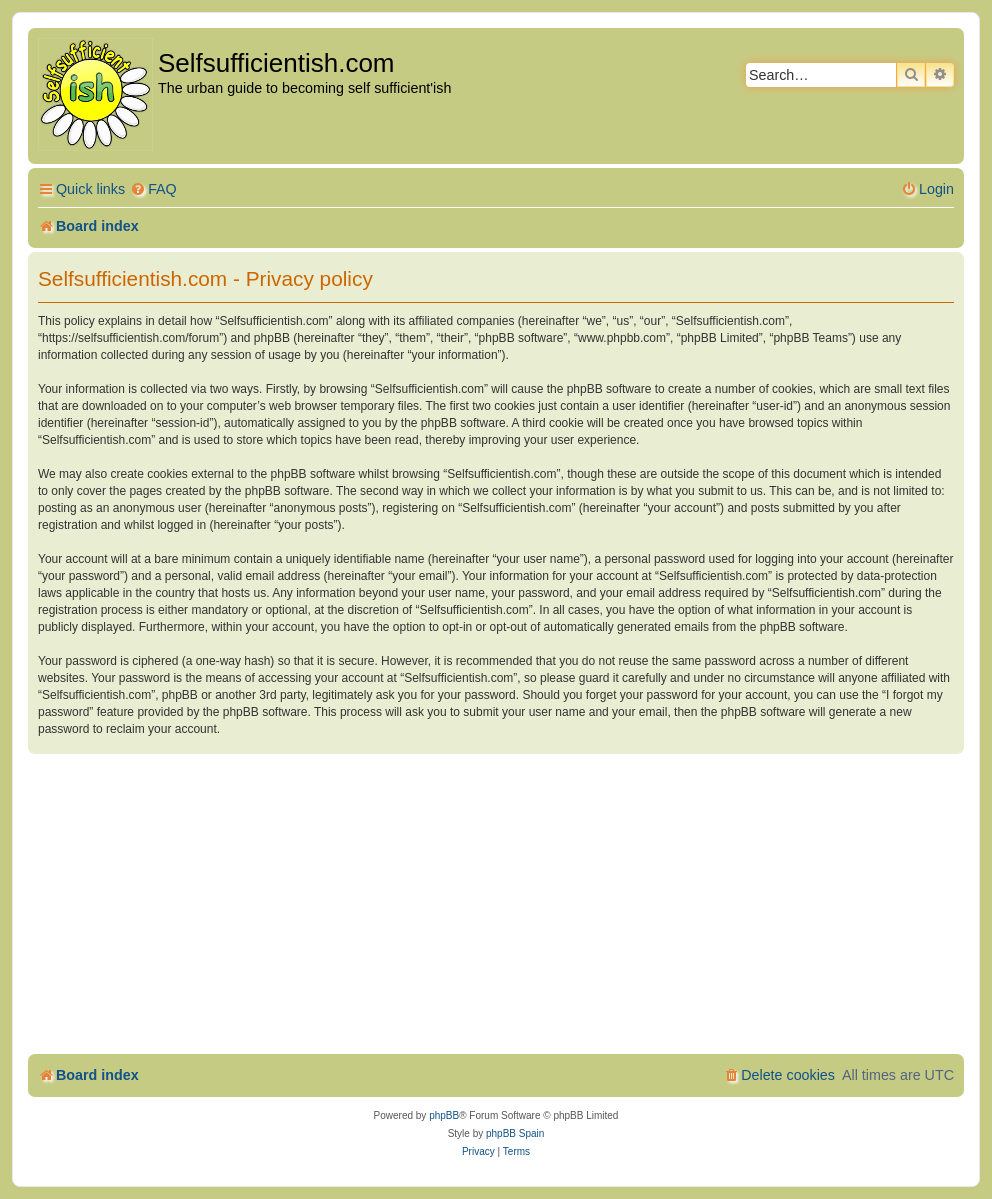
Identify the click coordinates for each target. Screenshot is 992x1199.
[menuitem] (153, 189)
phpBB (444, 1115)
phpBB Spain (515, 1133)
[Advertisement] (496, 904)
